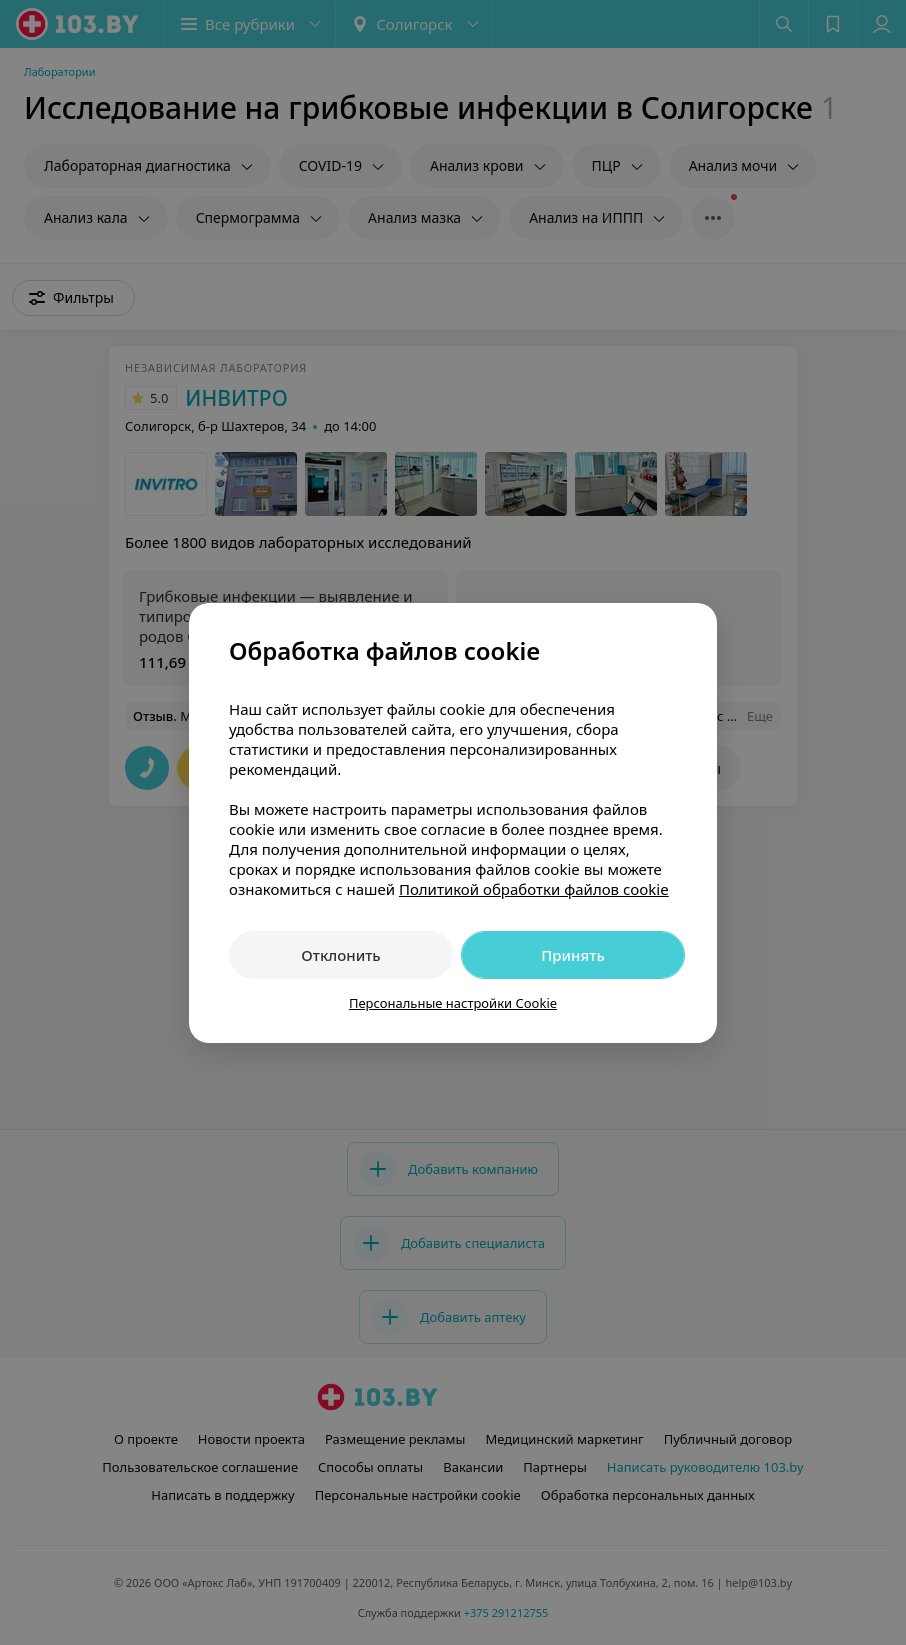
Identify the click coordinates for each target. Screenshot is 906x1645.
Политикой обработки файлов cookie (534, 889)
